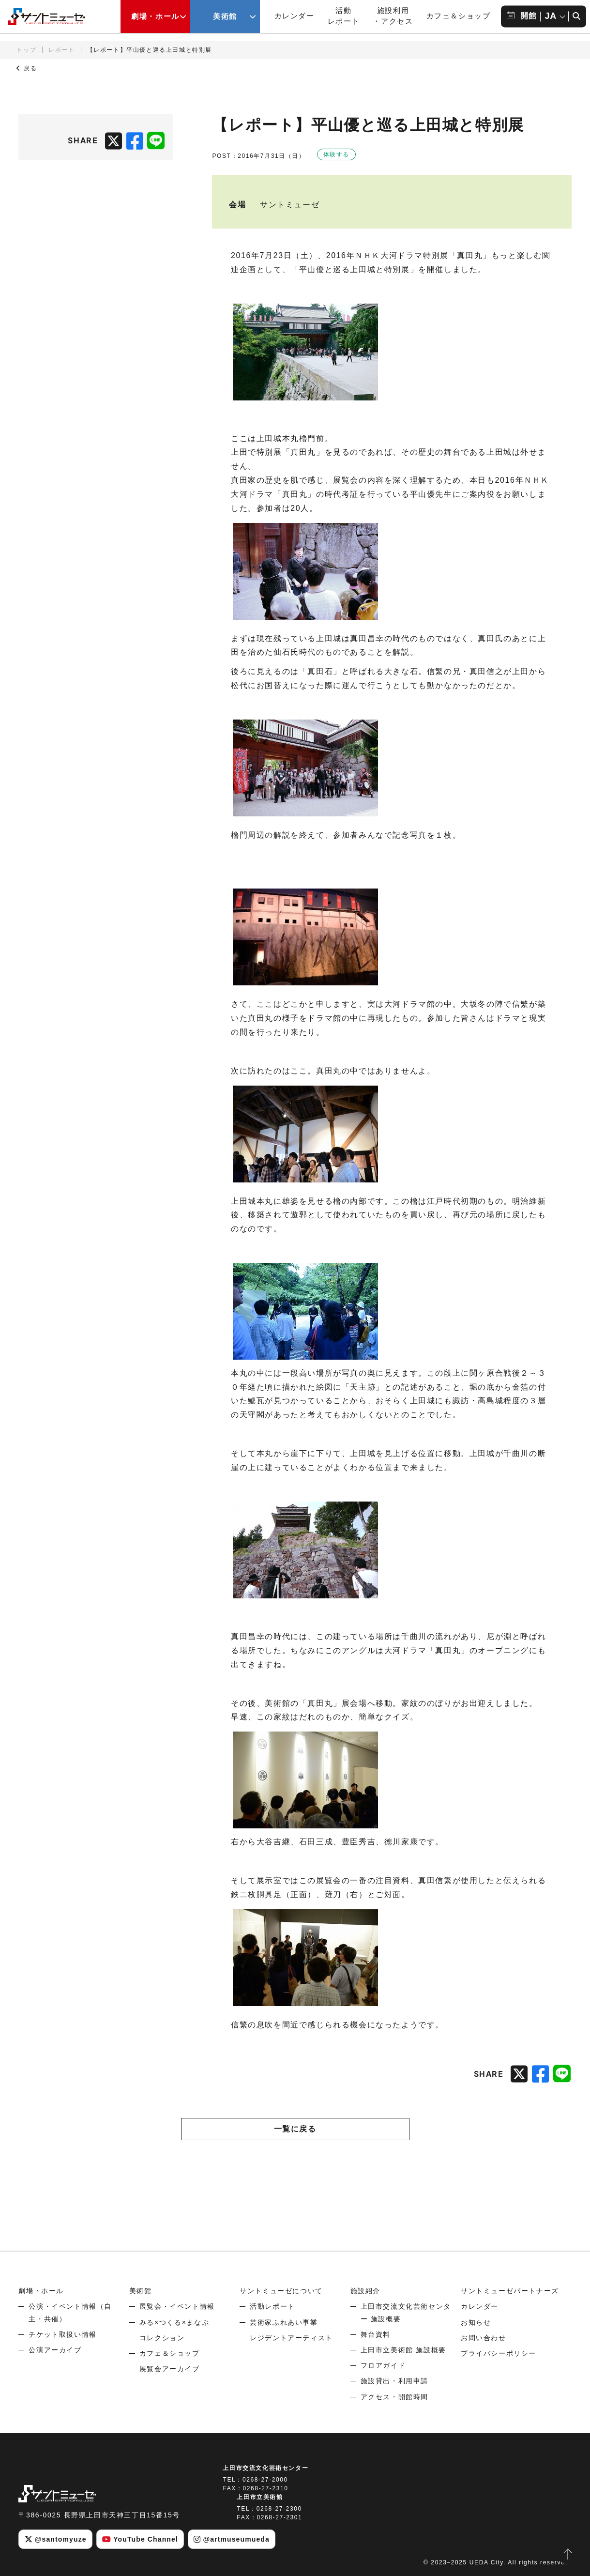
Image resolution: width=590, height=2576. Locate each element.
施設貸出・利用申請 (394, 2381)
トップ (26, 49)
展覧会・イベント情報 (177, 2306)
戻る (26, 68)
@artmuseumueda (232, 2539)
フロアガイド (383, 2365)
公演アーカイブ (55, 2350)
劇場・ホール (41, 2291)
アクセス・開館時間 (394, 2397)
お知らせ (476, 2322)
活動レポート (272, 2306)
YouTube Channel (140, 2539)
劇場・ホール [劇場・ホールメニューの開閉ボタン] (155, 16)
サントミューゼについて (281, 2291)
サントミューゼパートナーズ (510, 2291)
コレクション (162, 2338)
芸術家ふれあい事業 (284, 2322)
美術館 (140, 2291)
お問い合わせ (483, 2338)
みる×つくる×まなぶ (174, 2322)
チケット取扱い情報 (62, 2334)
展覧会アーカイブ (169, 2369)
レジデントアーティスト (291, 2338)
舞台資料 (376, 2334)
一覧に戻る (295, 2129)
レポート (61, 49)
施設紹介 (365, 2291)
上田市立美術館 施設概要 (403, 2350)
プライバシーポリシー (498, 2353)
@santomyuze (56, 2539)
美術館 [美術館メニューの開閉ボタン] (225, 16)
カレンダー (294, 16)
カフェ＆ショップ (458, 16)
